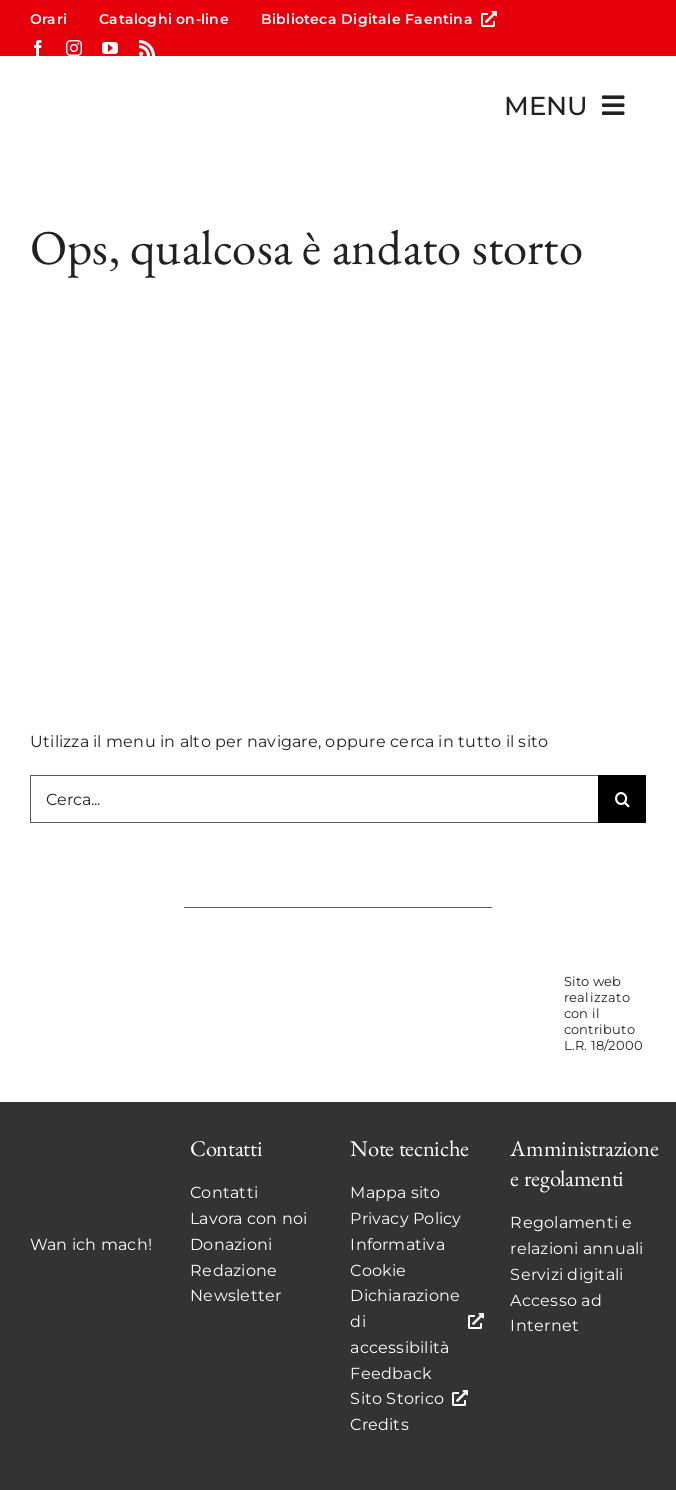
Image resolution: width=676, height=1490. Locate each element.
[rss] (147, 48)
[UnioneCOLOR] (498, 992)
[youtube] (110, 48)
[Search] (622, 799)
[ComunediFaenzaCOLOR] (391, 992)
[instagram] (74, 48)
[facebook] (38, 48)
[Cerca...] (314, 799)
